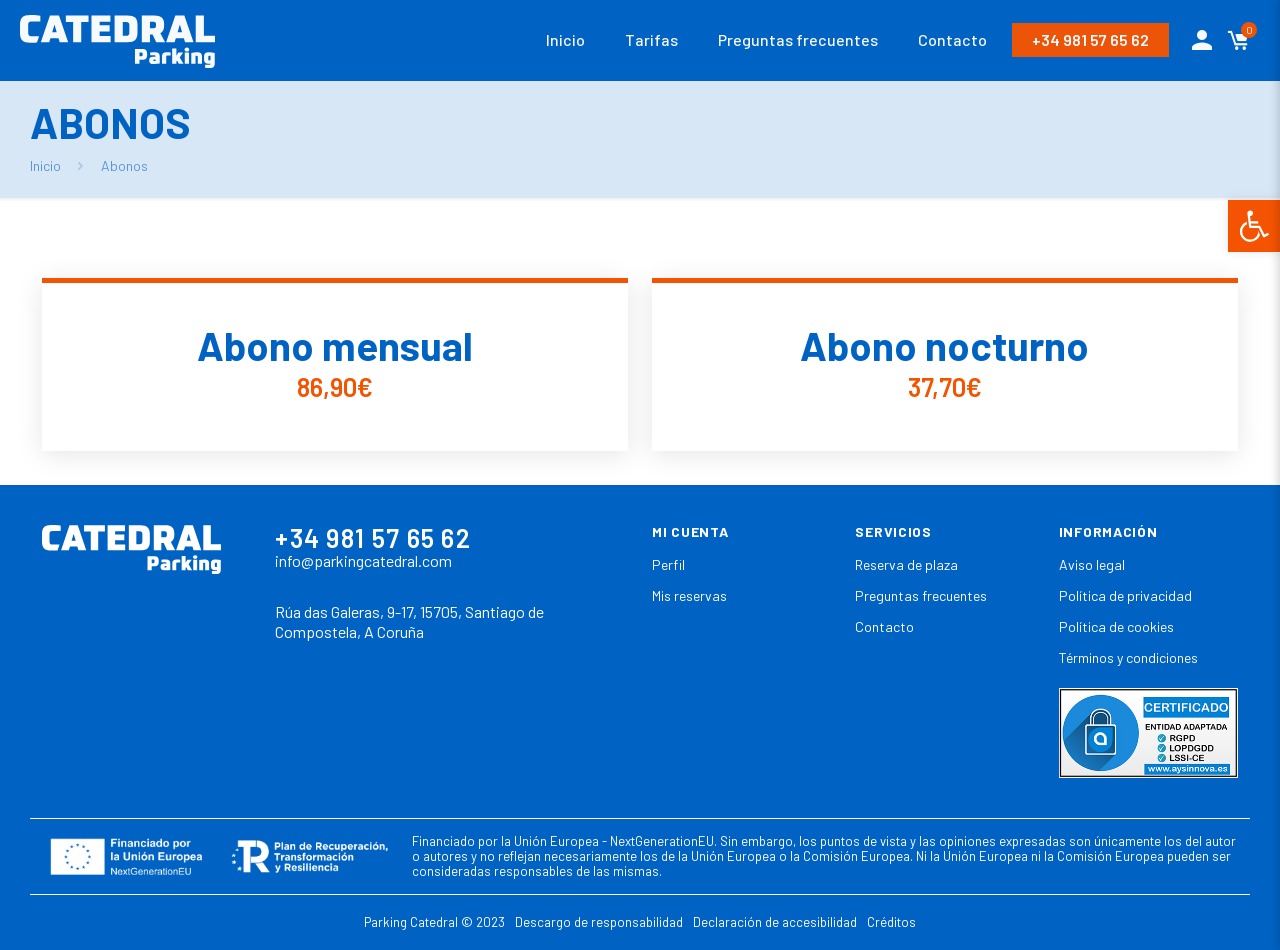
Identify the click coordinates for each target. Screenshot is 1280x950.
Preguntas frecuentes (921, 595)
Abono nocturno (944, 345)
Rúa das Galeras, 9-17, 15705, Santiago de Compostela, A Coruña (409, 622)
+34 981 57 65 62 (1090, 39)
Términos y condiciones (1128, 657)
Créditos (891, 922)
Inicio (45, 165)
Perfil (668, 564)
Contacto (884, 626)
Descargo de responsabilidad (599, 922)
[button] (1254, 226)
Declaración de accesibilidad (775, 922)
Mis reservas (689, 595)
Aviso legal (1092, 564)
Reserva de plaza (906, 564)
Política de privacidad (1125, 595)
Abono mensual (335, 345)
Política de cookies (1116, 626)
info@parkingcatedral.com (363, 560)
